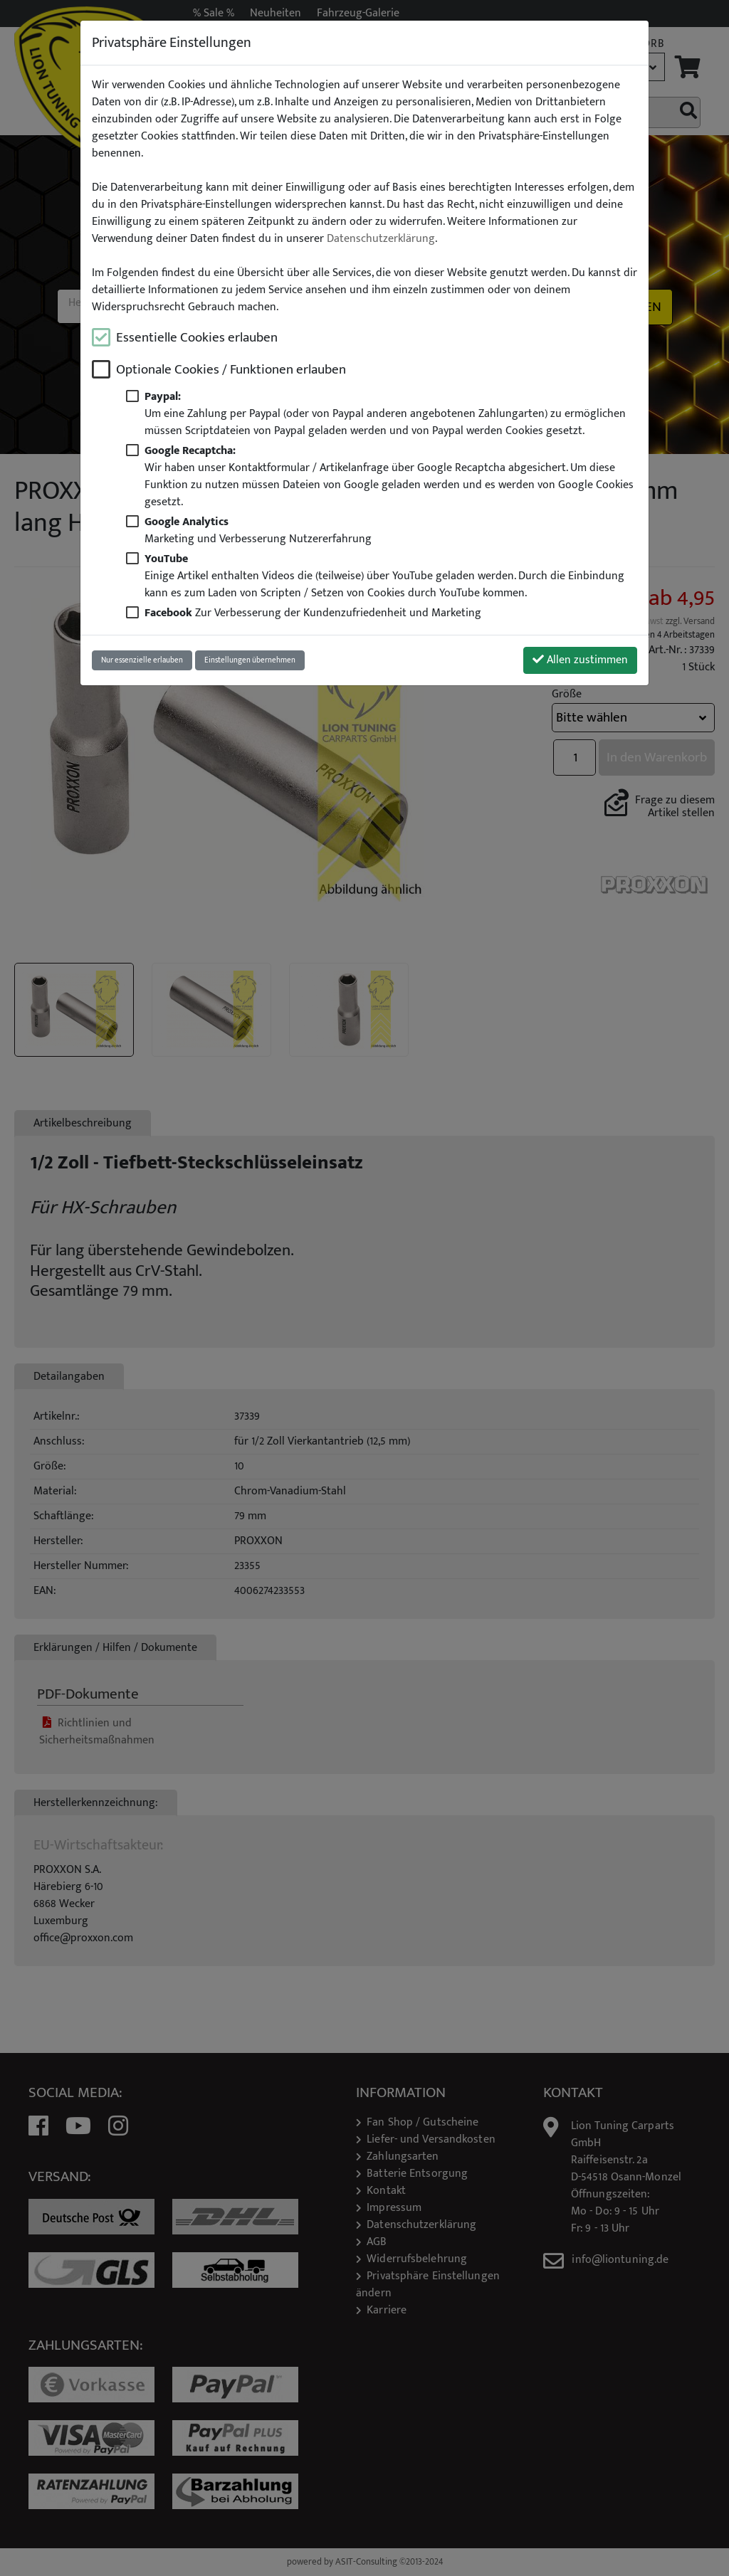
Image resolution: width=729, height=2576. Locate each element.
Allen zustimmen (580, 660)
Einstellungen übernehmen (249, 660)
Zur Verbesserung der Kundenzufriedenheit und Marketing (313, 613)
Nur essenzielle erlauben (142, 660)
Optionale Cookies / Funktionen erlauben (231, 369)
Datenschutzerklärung (381, 239)
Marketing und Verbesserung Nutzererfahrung (258, 530)
